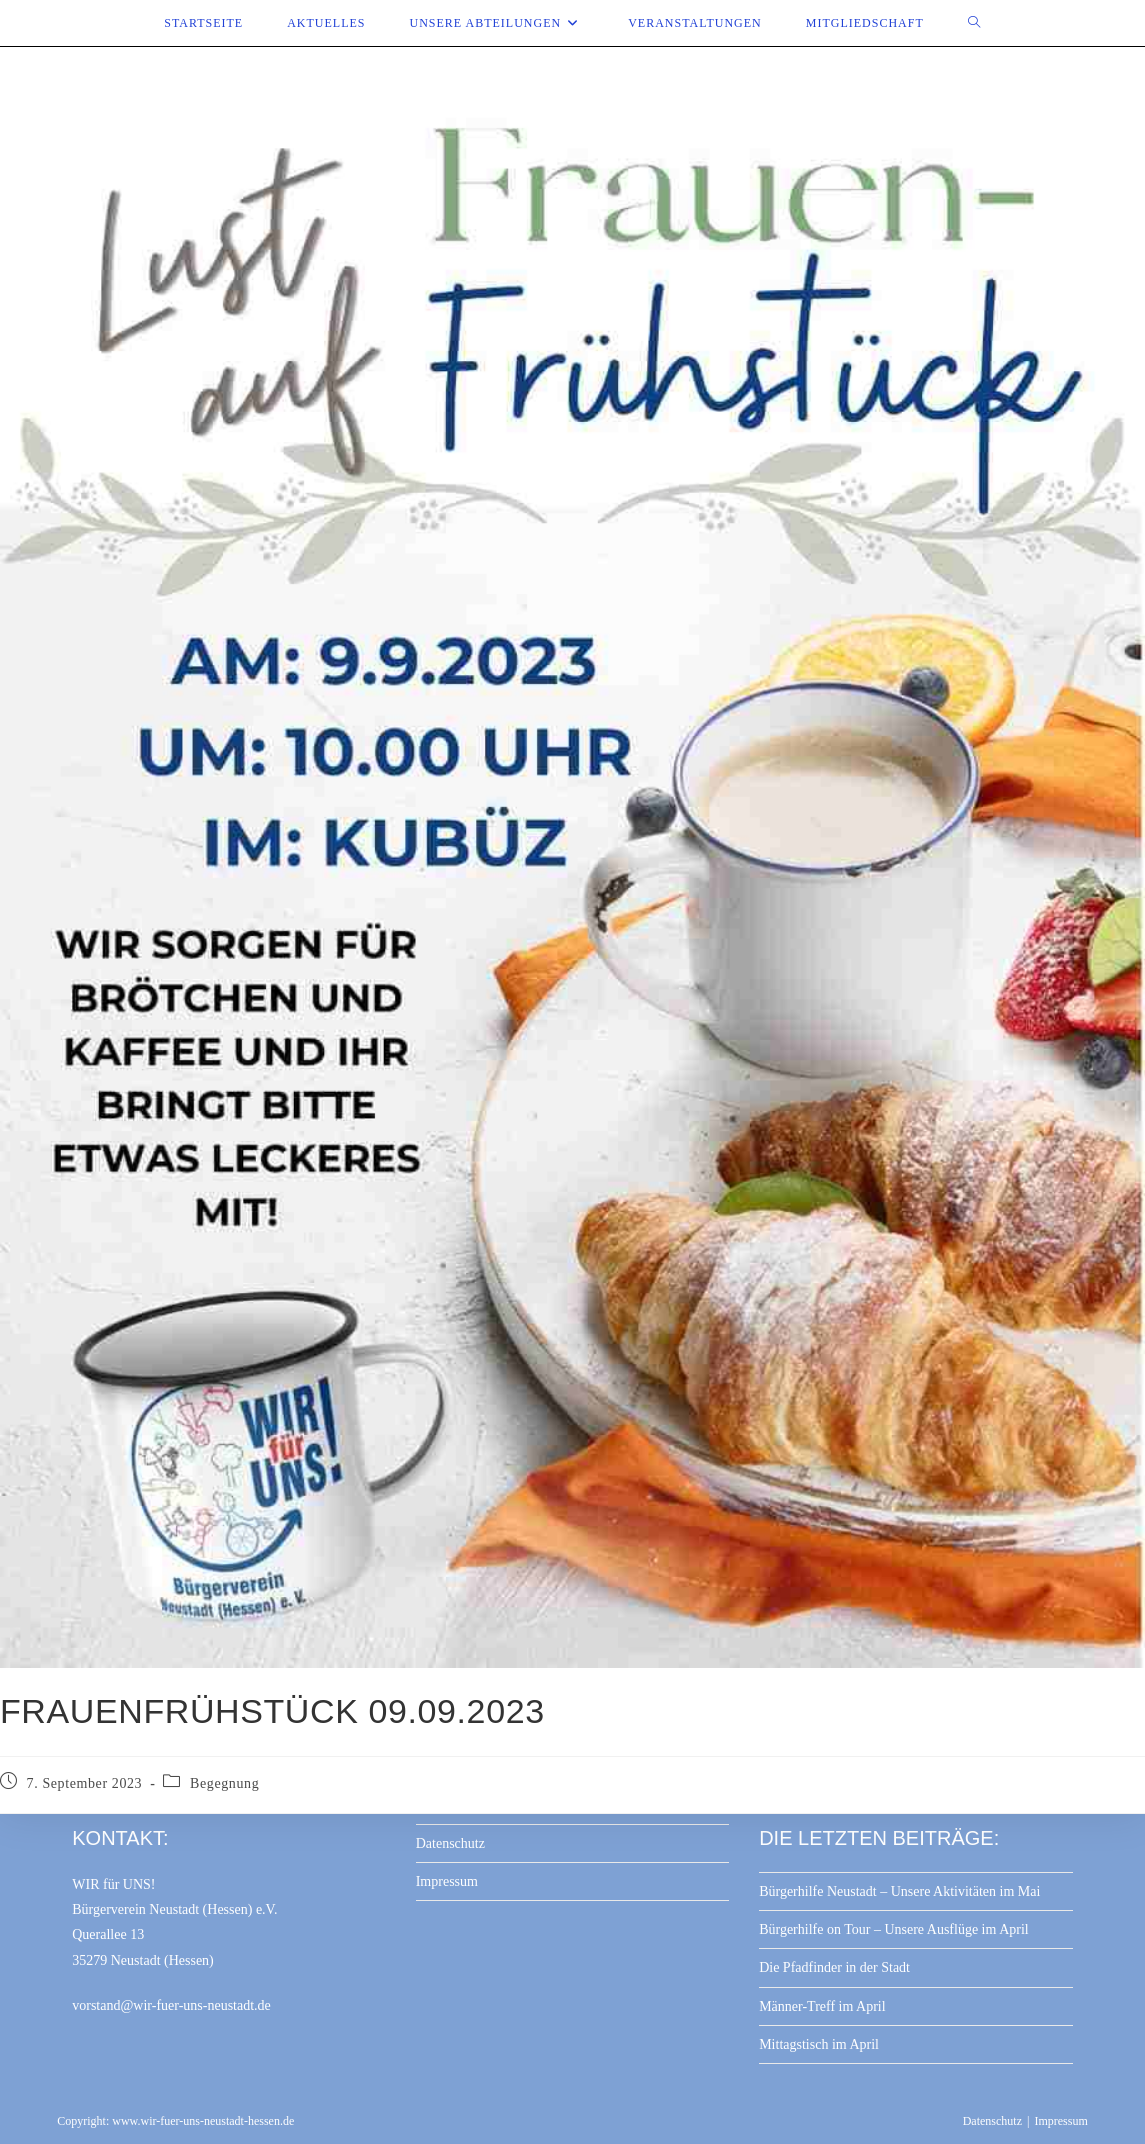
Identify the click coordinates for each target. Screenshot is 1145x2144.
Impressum (447, 1881)
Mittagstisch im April (819, 2044)
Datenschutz (450, 1843)
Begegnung (224, 1783)
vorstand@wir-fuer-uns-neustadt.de (171, 2005)
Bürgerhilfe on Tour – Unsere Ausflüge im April (894, 1929)
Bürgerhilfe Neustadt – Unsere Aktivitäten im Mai (899, 1891)
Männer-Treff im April (822, 2006)
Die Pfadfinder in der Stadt (834, 1967)
